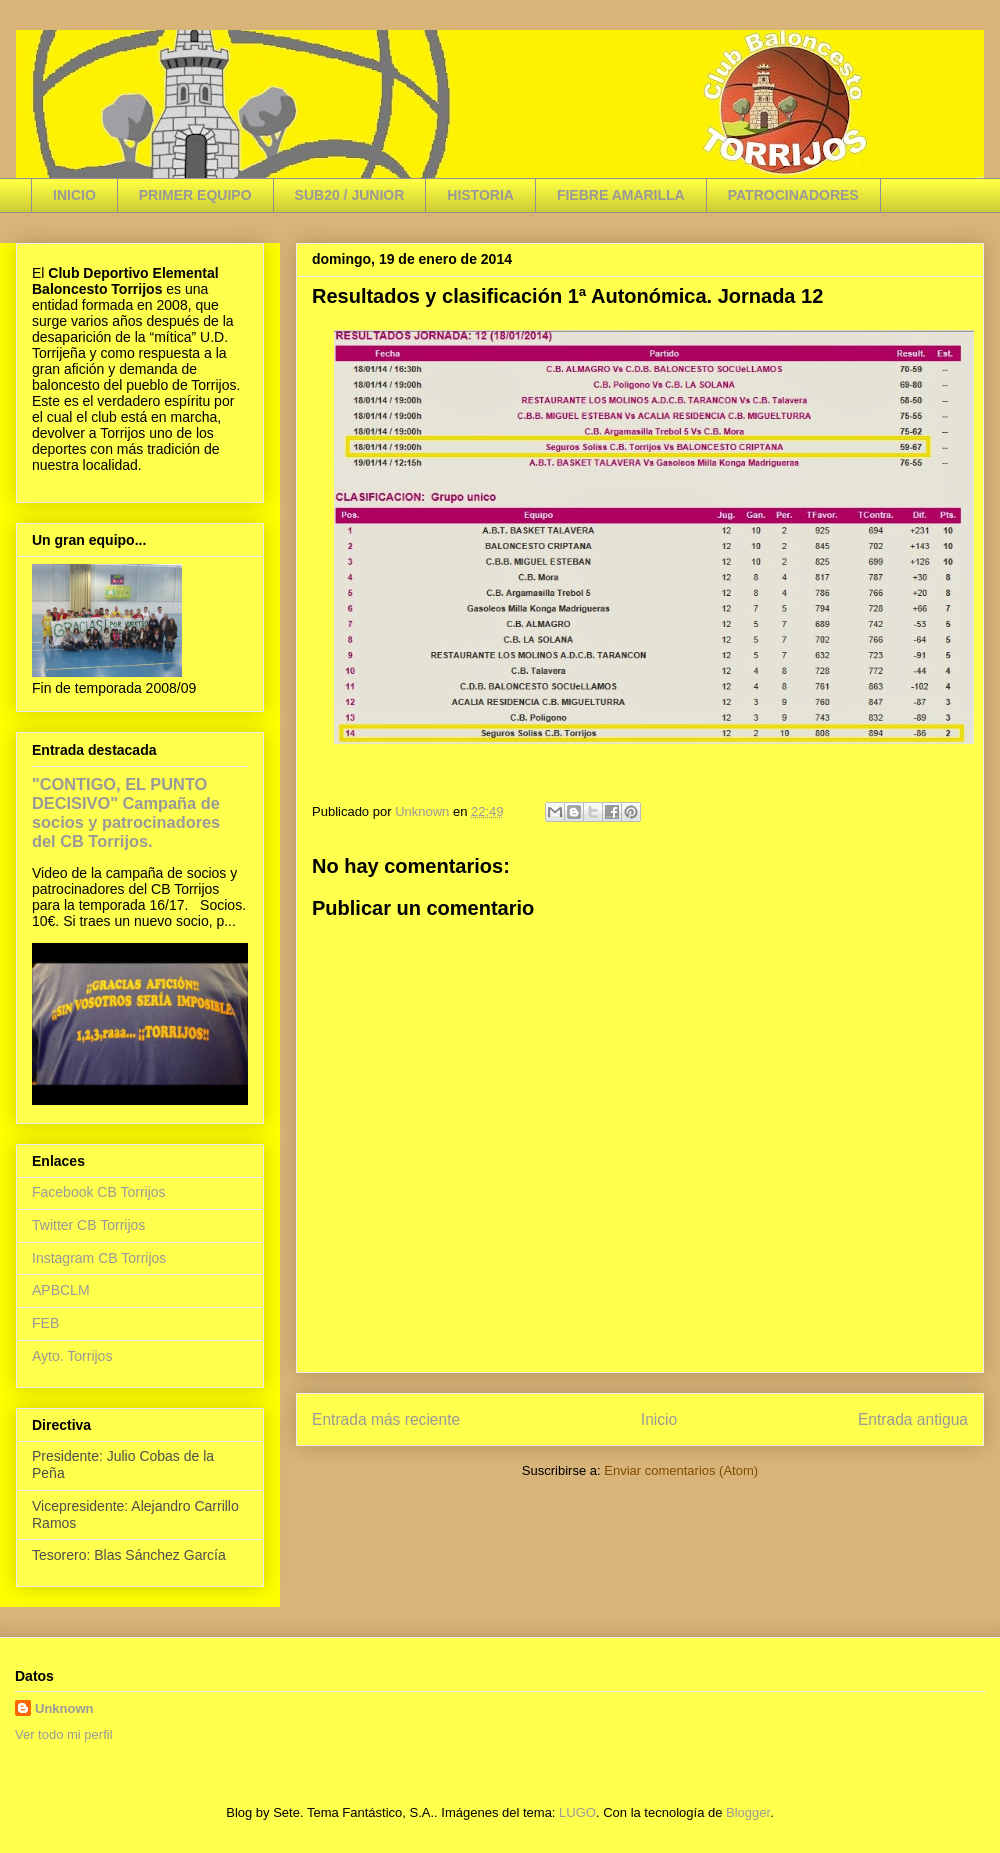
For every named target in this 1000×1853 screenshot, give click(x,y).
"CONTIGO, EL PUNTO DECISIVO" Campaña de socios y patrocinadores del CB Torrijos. (126, 812)
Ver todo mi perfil (64, 1734)
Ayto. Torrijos (72, 1356)
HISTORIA (480, 195)
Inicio (659, 1419)
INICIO (74, 195)
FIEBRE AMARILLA (621, 195)
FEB (45, 1323)
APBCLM (61, 1290)
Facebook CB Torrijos (99, 1192)
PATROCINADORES (793, 195)
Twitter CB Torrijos (88, 1225)
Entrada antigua (913, 1419)
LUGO (577, 1812)
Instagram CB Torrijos (99, 1258)
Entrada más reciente (386, 1419)
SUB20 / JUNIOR (350, 195)
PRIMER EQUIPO (195, 195)
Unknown (64, 1708)
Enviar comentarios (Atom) (681, 1470)
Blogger (748, 1812)
